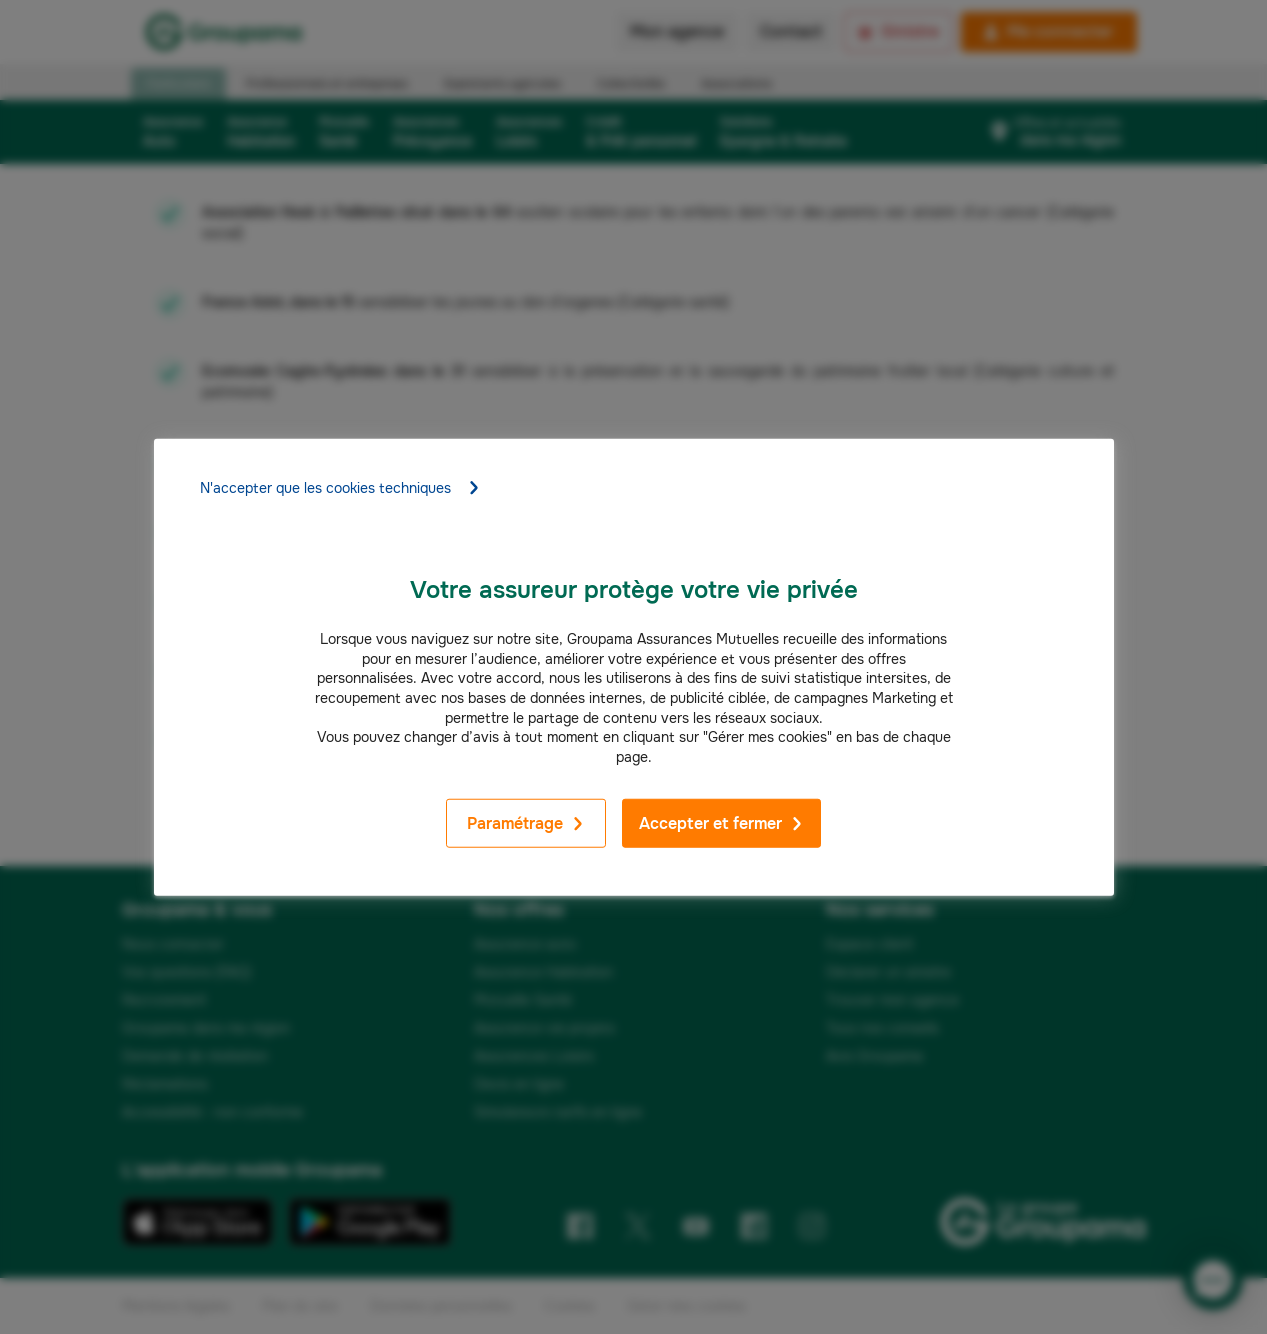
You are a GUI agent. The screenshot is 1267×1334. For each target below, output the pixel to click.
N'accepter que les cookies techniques (340, 488)
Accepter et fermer (721, 823)
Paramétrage (526, 823)
